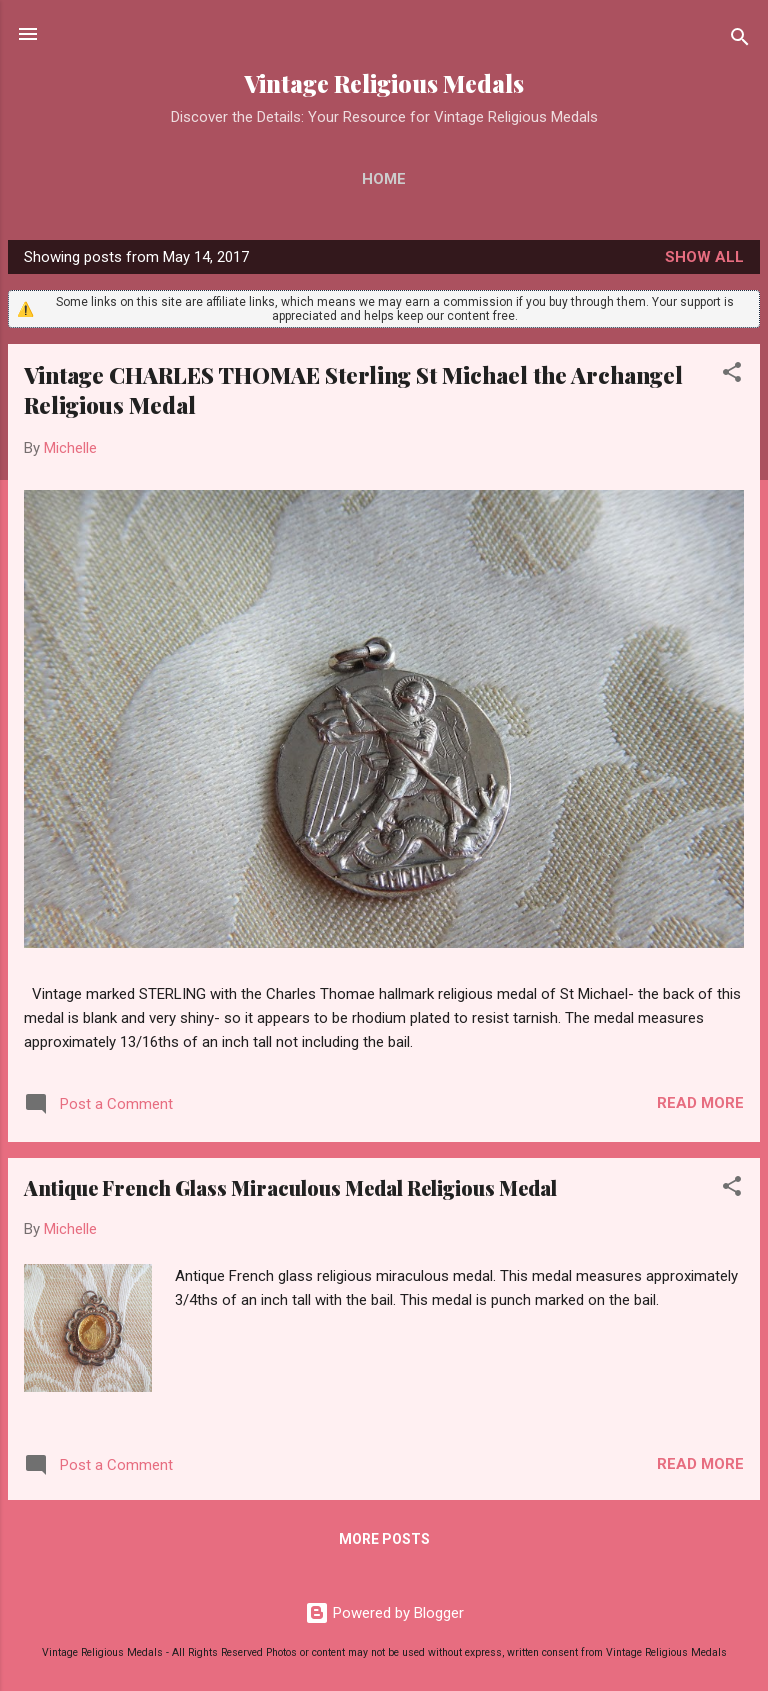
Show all (704, 257)
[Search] (740, 40)
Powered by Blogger (384, 1613)
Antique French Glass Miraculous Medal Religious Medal (290, 1187)
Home (384, 179)
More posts (384, 1539)
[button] (732, 375)
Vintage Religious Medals (384, 83)
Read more (700, 1103)
